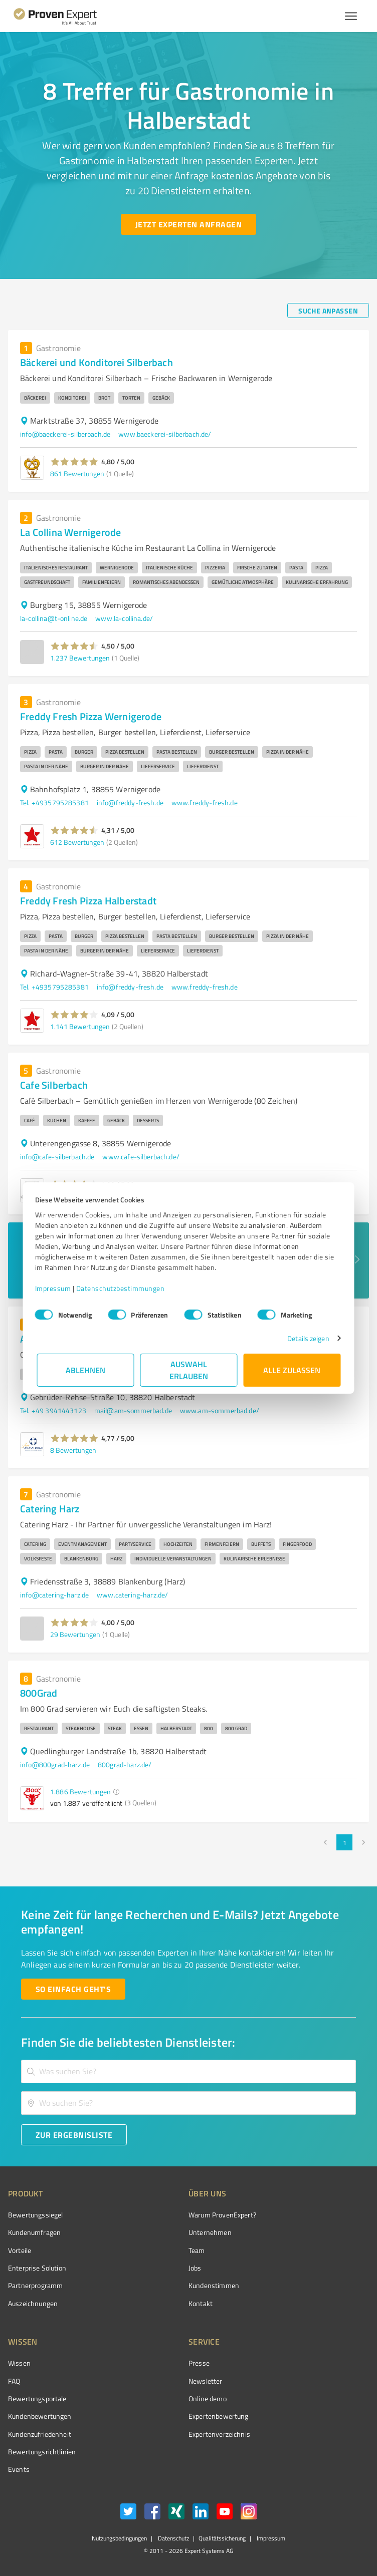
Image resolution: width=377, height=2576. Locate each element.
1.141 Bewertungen (80, 1026)
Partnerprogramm (35, 2285)
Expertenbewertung (218, 2416)
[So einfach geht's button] (73, 1989)
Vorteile (19, 2250)
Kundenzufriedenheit (39, 2434)
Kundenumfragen (34, 2232)
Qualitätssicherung (222, 2538)
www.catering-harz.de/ (132, 1594)
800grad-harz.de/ (124, 1764)
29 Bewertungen (75, 1634)
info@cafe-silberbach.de (57, 1156)
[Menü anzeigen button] (351, 16)
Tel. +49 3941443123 (53, 1410)
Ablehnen (85, 1370)
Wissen (19, 2363)
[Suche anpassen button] (328, 310)
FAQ (14, 2381)
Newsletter (205, 2381)
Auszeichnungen (33, 2303)
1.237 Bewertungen (80, 658)
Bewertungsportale (37, 2398)
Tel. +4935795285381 (54, 802)
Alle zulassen (291, 1370)
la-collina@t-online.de (53, 618)
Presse (199, 2363)
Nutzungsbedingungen (119, 2538)
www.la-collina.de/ (124, 618)
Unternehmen (210, 2232)
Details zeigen (306, 1338)
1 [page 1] (344, 1842)
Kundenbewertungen (40, 2416)
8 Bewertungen (73, 1450)
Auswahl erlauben (188, 1370)
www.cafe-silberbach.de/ (140, 1156)
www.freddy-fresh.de (204, 802)
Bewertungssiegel (35, 2214)
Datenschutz (172, 2538)
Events (19, 2469)
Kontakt (200, 2303)
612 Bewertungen (77, 842)
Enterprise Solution (37, 2268)
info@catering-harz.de (54, 1594)
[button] (74, 461)
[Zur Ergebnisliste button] (74, 2134)
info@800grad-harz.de (55, 1764)
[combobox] (188, 2071)
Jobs (195, 2268)
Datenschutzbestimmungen (122, 1288)
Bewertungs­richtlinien (42, 2451)
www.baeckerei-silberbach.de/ (164, 434)
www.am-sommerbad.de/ (219, 1410)
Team (196, 2250)
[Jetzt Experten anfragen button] (188, 224)
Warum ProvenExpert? (222, 2214)
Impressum (55, 1288)
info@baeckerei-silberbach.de (65, 434)
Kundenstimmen (213, 2285)
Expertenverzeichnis (219, 2434)
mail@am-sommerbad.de (133, 1410)
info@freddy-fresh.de (130, 802)
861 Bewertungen (77, 473)
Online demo (207, 2398)
